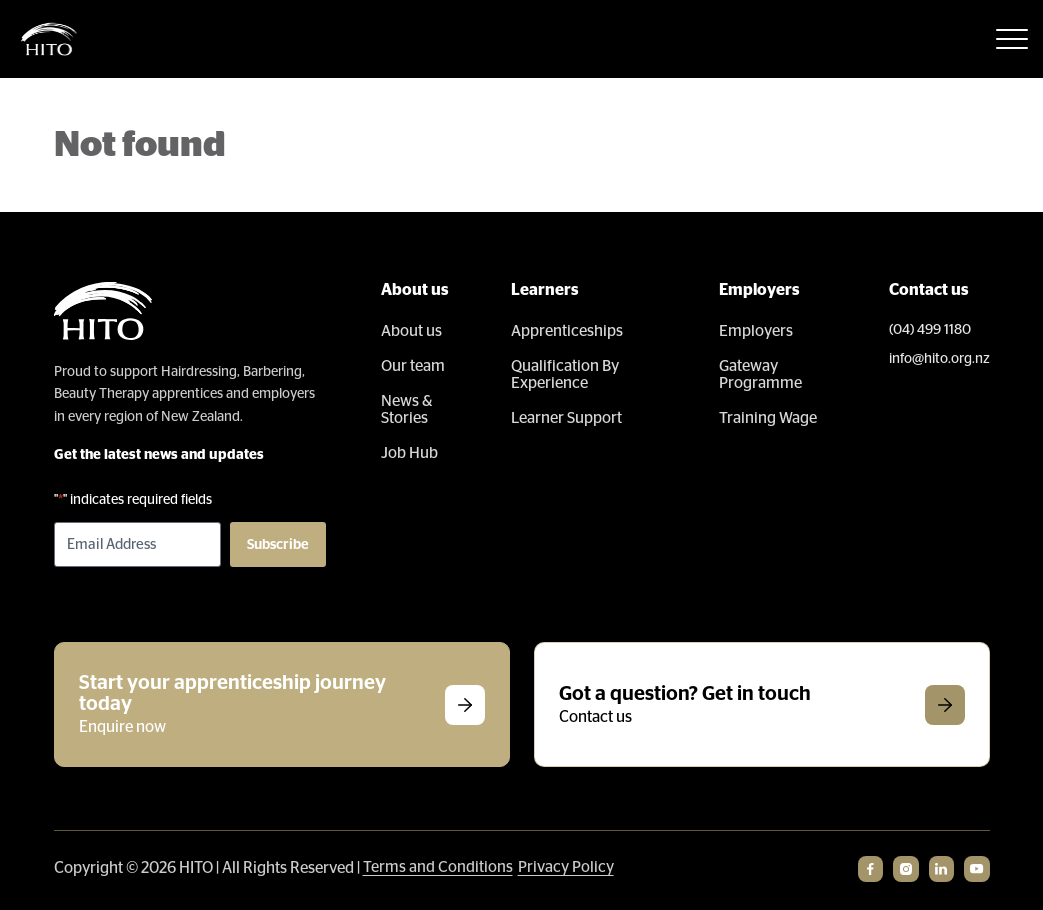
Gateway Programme (760, 374)
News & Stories (407, 409)
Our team (413, 366)
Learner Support (568, 418)
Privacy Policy (566, 867)
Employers (756, 331)
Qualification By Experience (566, 374)
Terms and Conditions (438, 867)
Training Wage (768, 418)
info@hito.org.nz (939, 359)
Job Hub (409, 453)
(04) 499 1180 (930, 330)
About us (411, 331)
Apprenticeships (568, 331)
